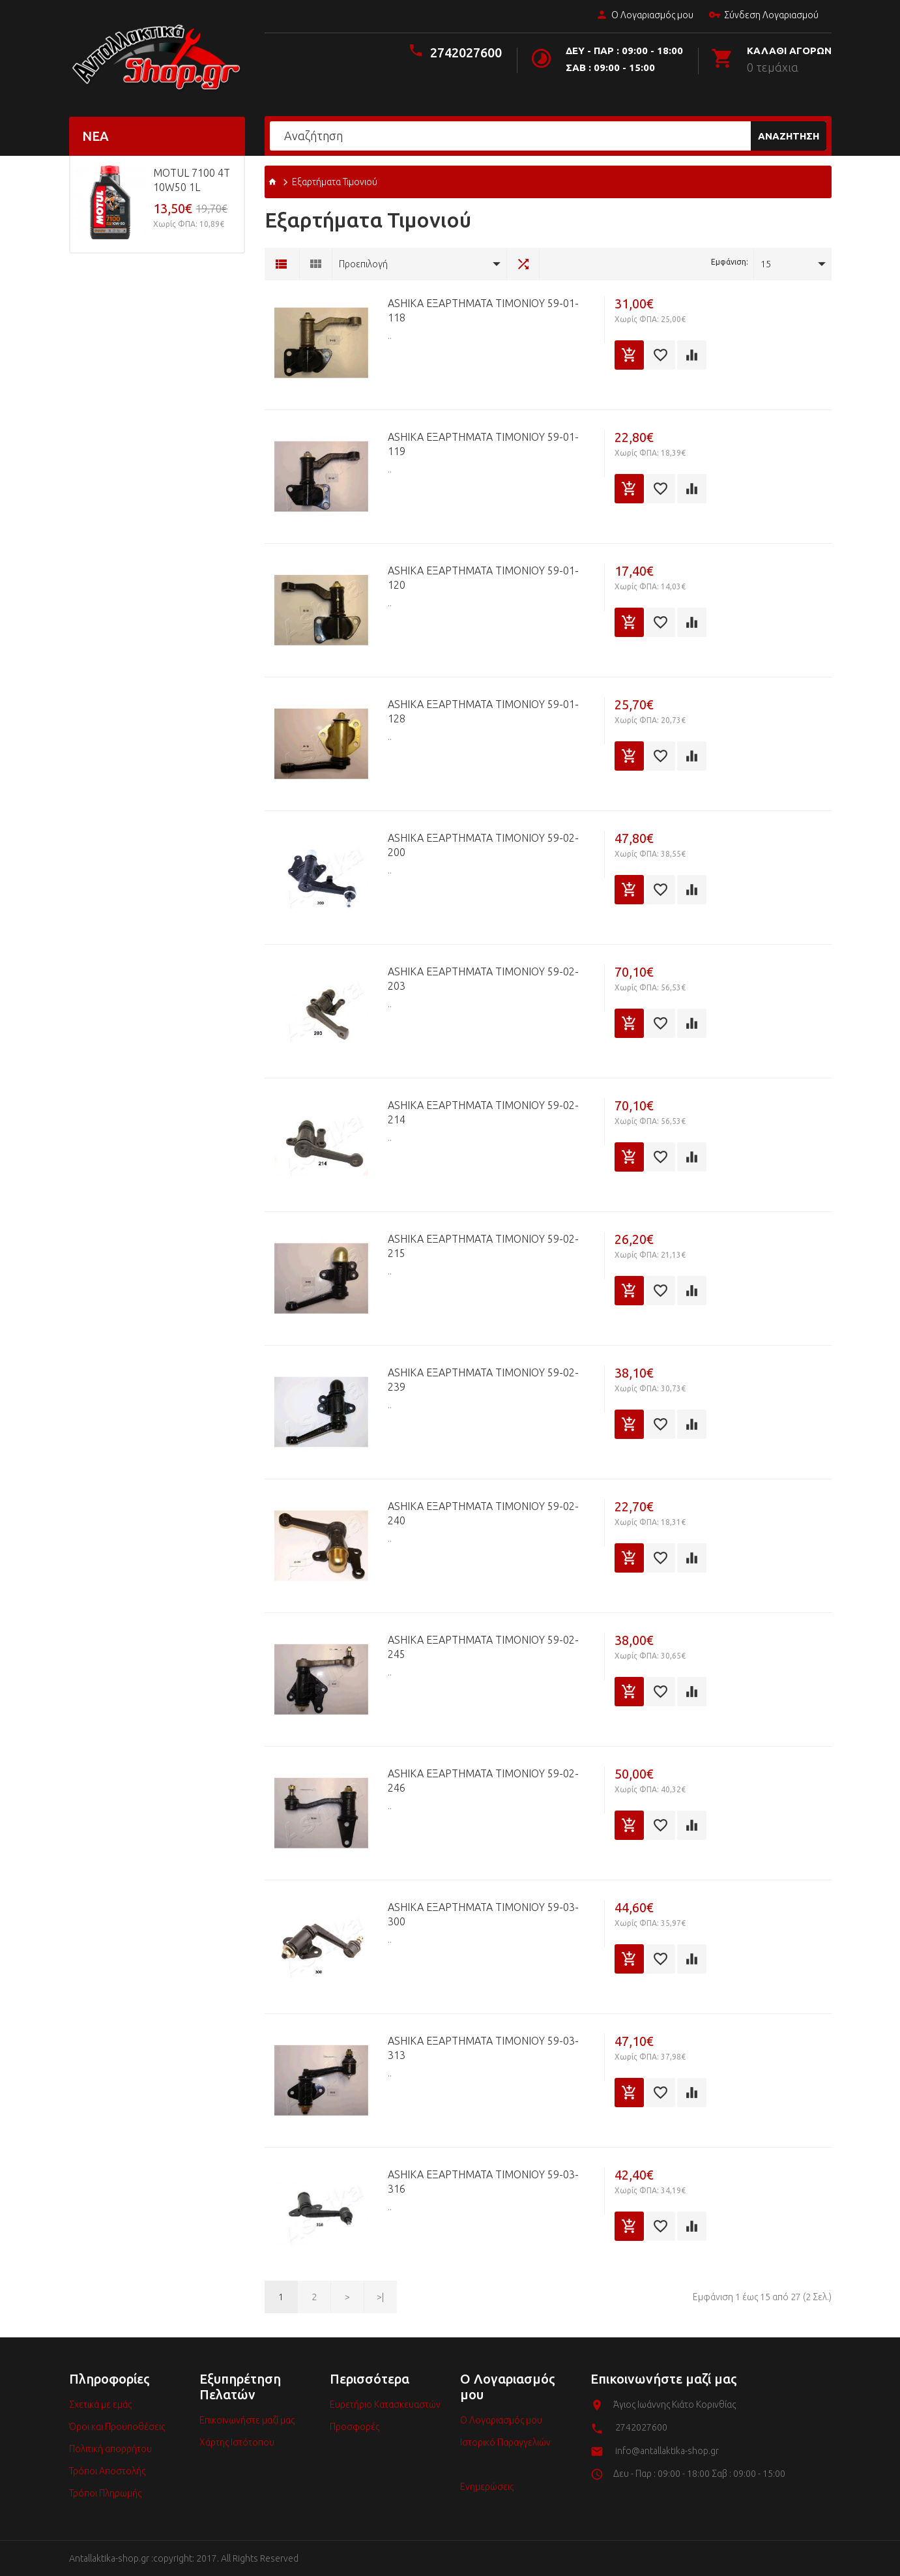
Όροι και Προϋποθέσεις (117, 2426)
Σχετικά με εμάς (100, 2404)
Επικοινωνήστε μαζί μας (247, 2420)
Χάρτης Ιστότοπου (236, 2442)
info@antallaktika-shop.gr (667, 2451)
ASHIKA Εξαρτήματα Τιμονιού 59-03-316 (483, 2182)
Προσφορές (354, 2426)
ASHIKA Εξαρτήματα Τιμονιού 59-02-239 (483, 1380)
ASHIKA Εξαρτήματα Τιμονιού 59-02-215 (483, 1246)
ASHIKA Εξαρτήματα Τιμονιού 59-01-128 (483, 711)
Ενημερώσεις (487, 2486)
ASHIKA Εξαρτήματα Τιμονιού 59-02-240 (483, 1513)
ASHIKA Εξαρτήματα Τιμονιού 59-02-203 (483, 979)
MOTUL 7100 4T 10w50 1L (191, 180)
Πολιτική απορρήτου (110, 2449)
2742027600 (466, 52)
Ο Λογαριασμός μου (644, 15)
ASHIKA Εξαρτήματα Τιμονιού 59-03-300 (483, 1914)
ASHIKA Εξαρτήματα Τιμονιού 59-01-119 (483, 444)
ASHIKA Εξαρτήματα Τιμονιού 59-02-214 (483, 1112)
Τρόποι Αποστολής (107, 2471)
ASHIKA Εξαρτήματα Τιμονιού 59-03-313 (483, 2048)
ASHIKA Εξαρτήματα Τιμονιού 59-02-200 (483, 845)
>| (380, 2297)
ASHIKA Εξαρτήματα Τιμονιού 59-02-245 (483, 1647)
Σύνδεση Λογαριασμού (763, 15)
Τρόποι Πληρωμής (105, 2493)
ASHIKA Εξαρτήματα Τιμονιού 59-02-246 (483, 1781)
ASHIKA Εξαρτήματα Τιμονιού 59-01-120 (483, 578)
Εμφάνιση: (729, 262)
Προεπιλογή (363, 264)
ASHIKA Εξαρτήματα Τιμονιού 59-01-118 (483, 310)
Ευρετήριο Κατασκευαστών (385, 2404)
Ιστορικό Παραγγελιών (505, 2442)
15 (766, 264)
